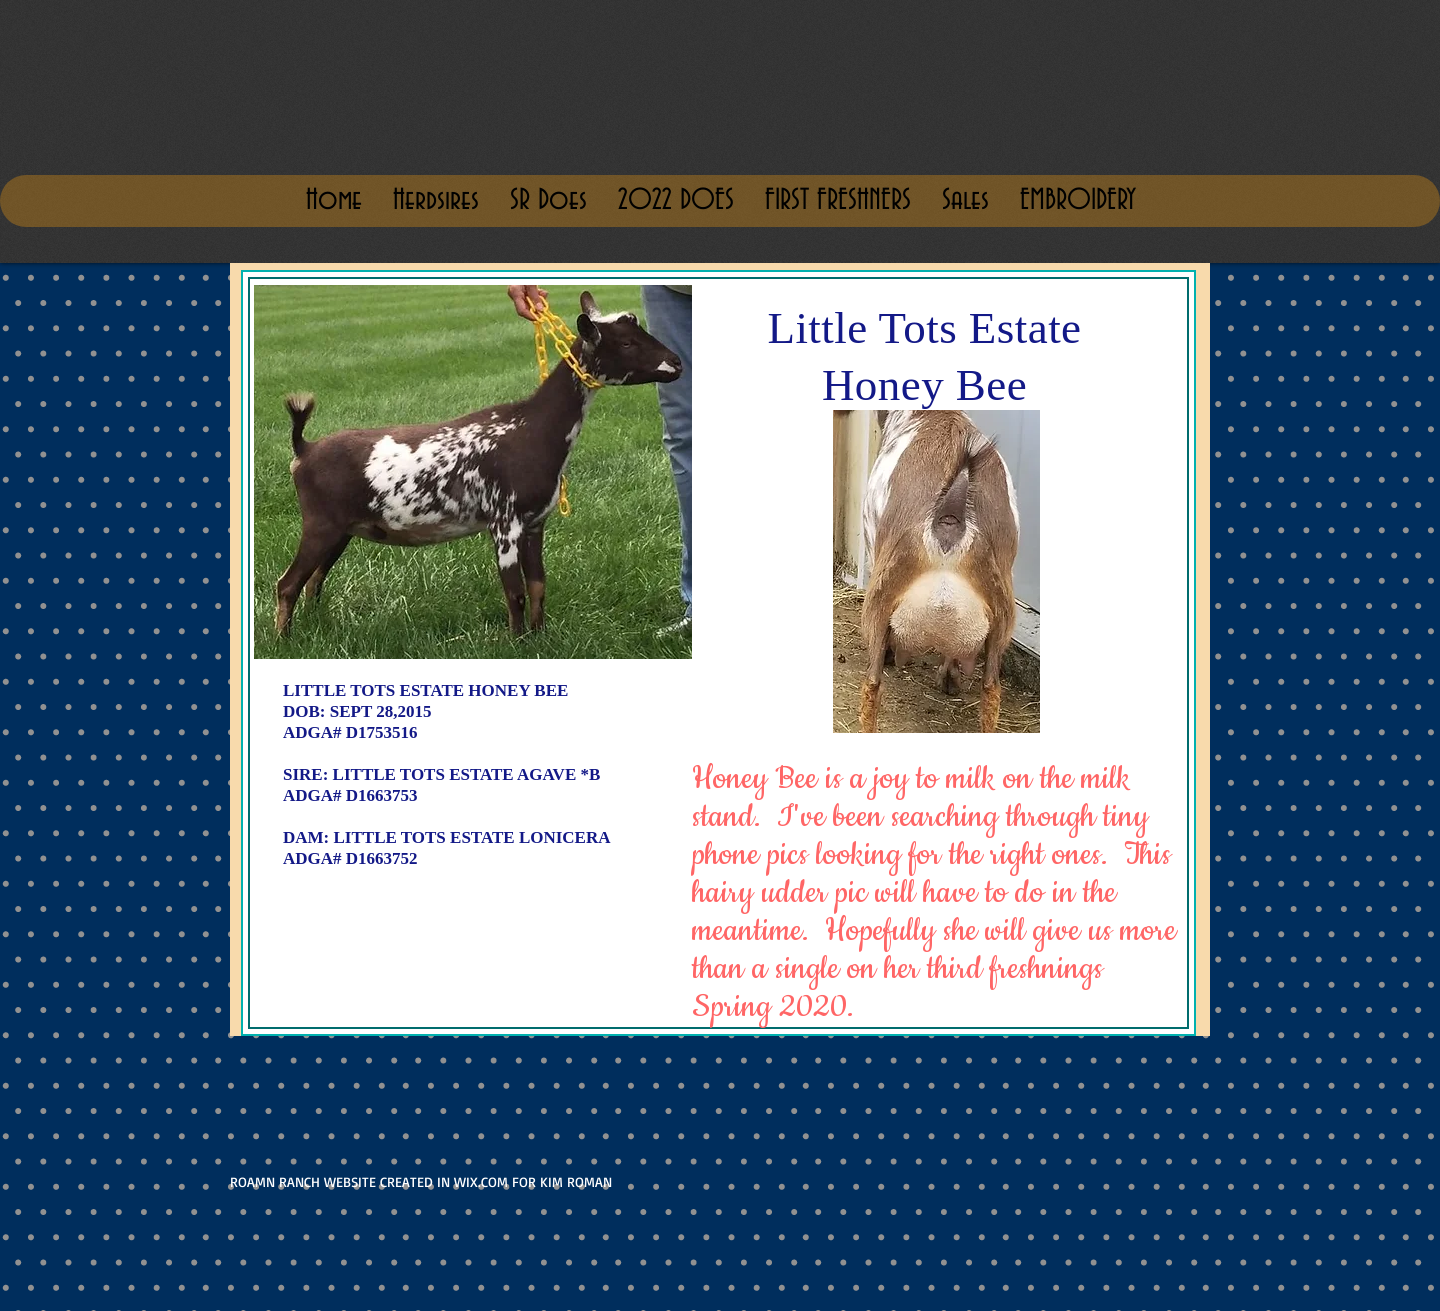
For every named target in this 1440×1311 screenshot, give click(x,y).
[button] (965, 201)
